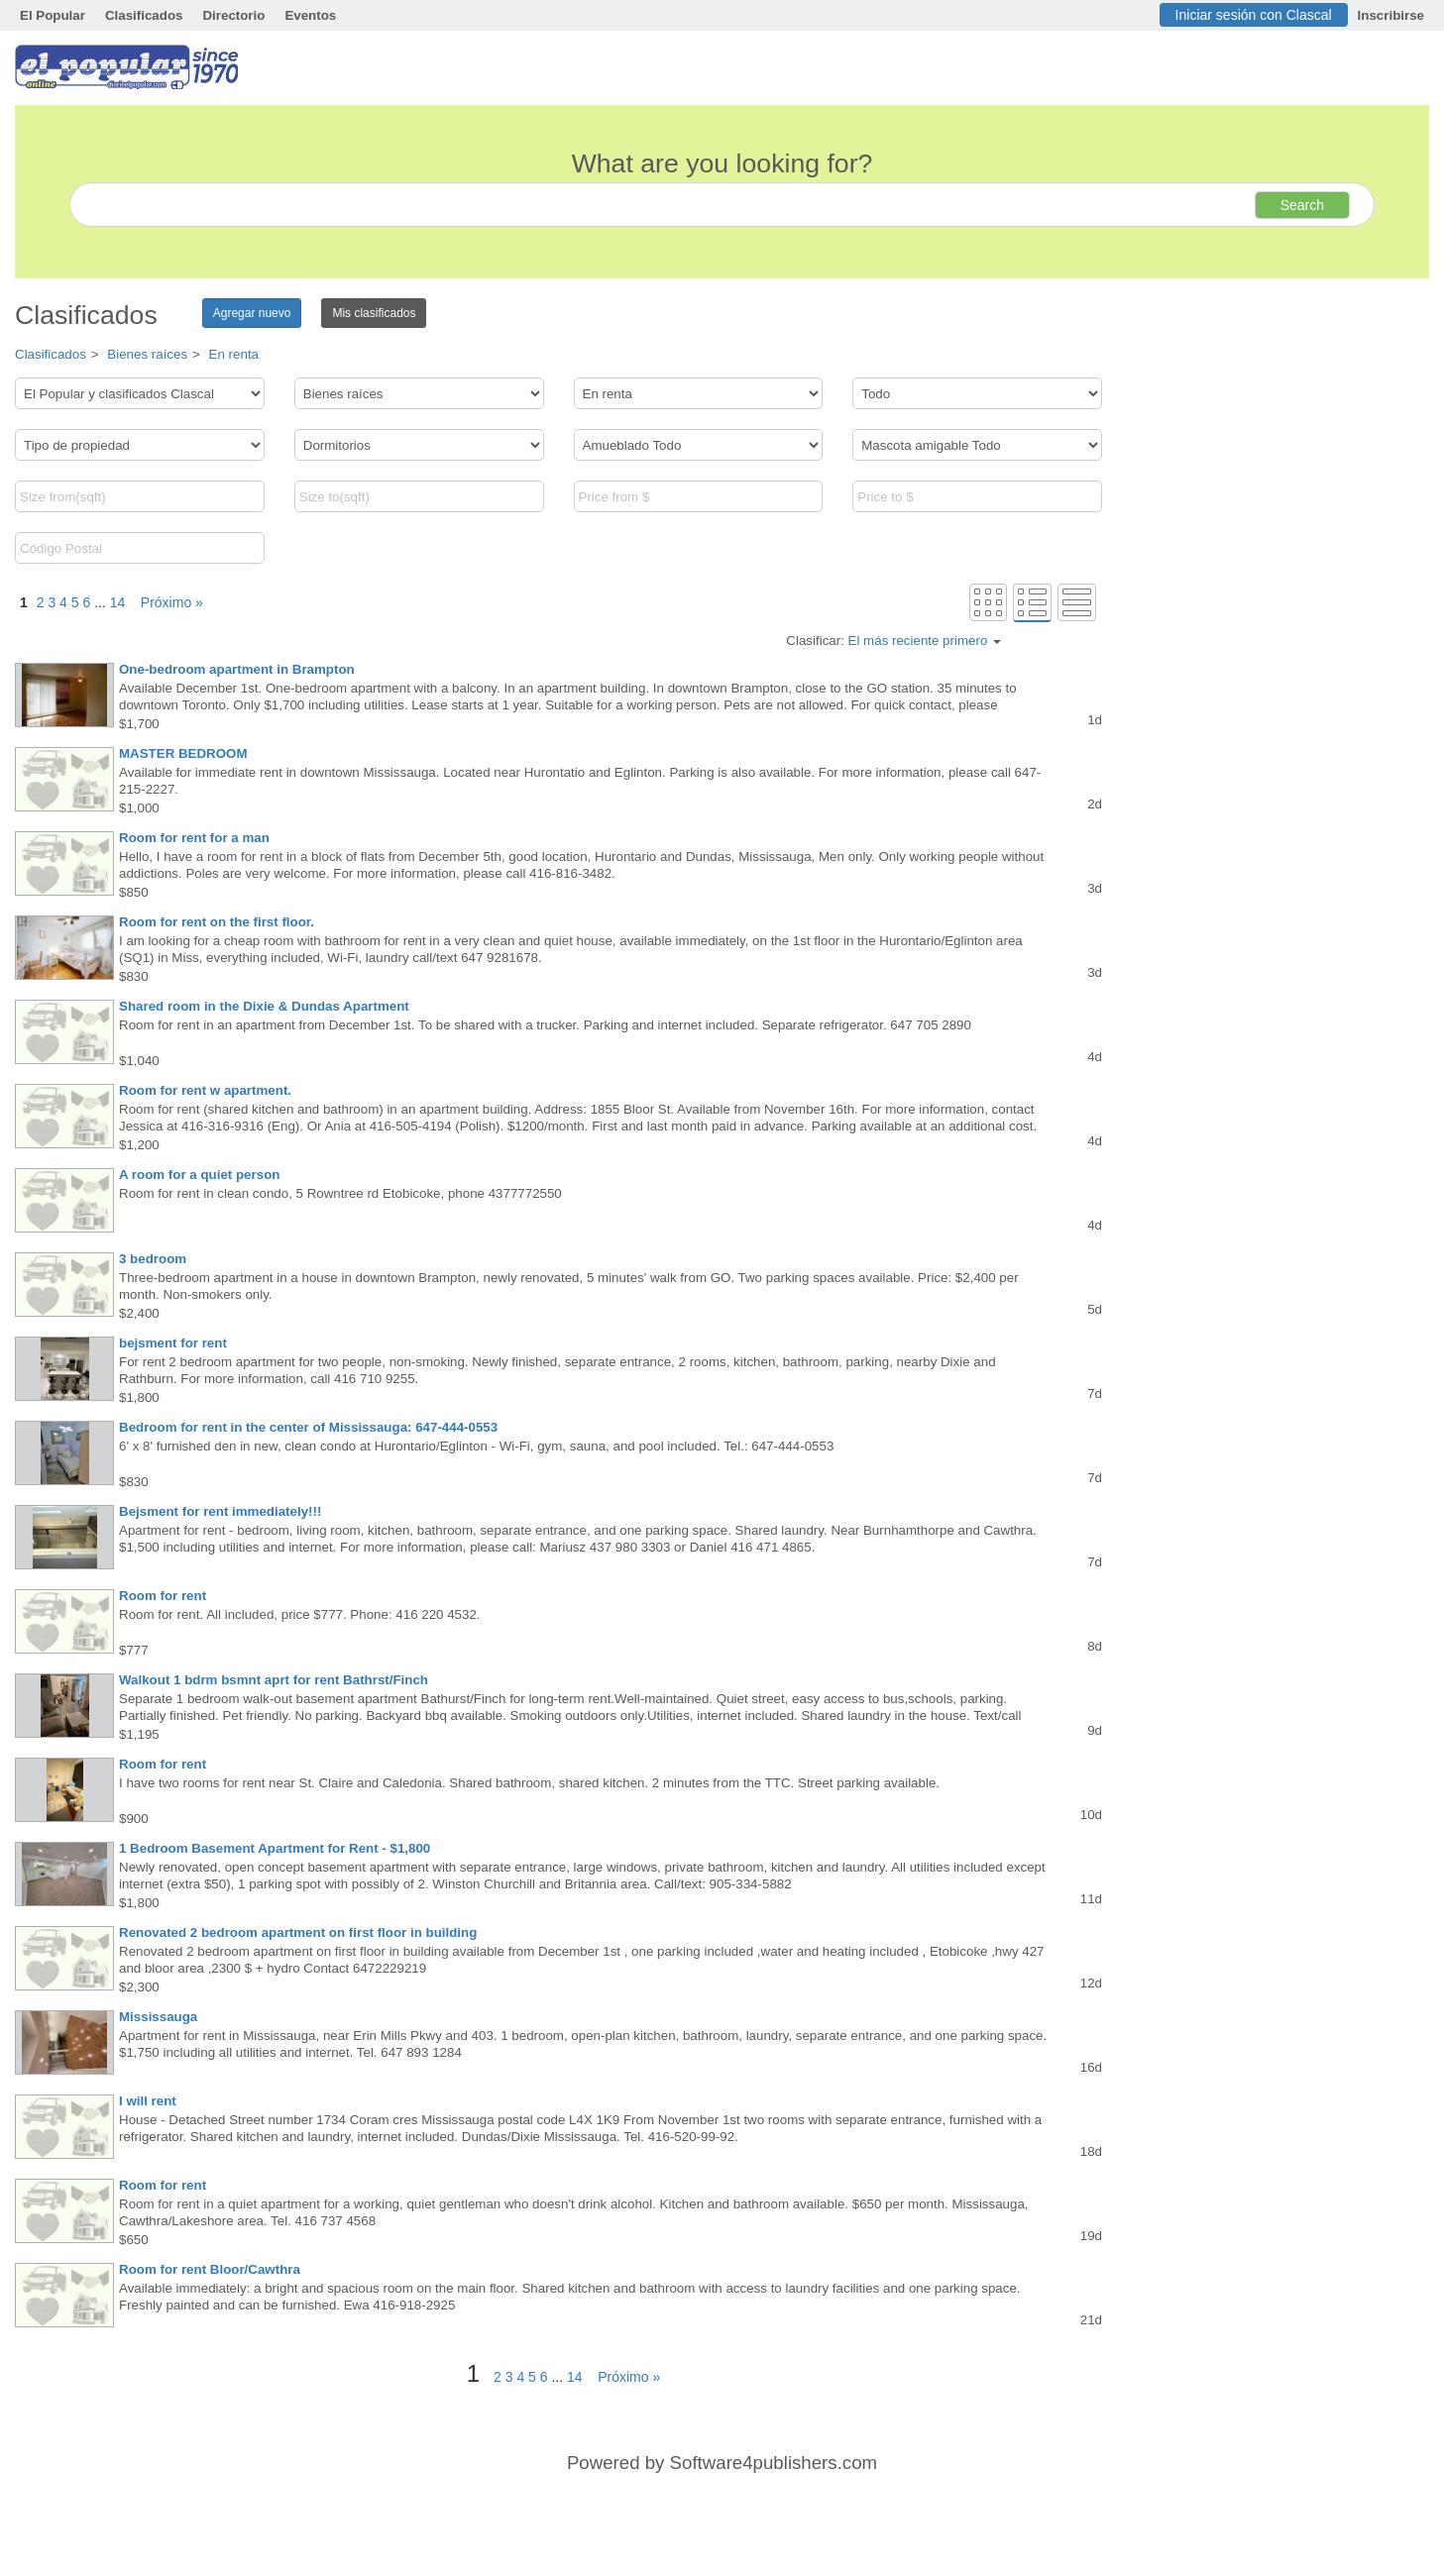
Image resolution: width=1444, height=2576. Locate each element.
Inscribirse (1391, 15)
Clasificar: (893, 640)
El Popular (52, 15)
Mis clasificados (373, 313)
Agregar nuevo (252, 313)
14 (118, 602)
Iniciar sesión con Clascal (1253, 15)
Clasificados (144, 15)
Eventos (310, 15)
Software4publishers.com (773, 2462)
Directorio (233, 15)
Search (1302, 205)
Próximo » (166, 602)
